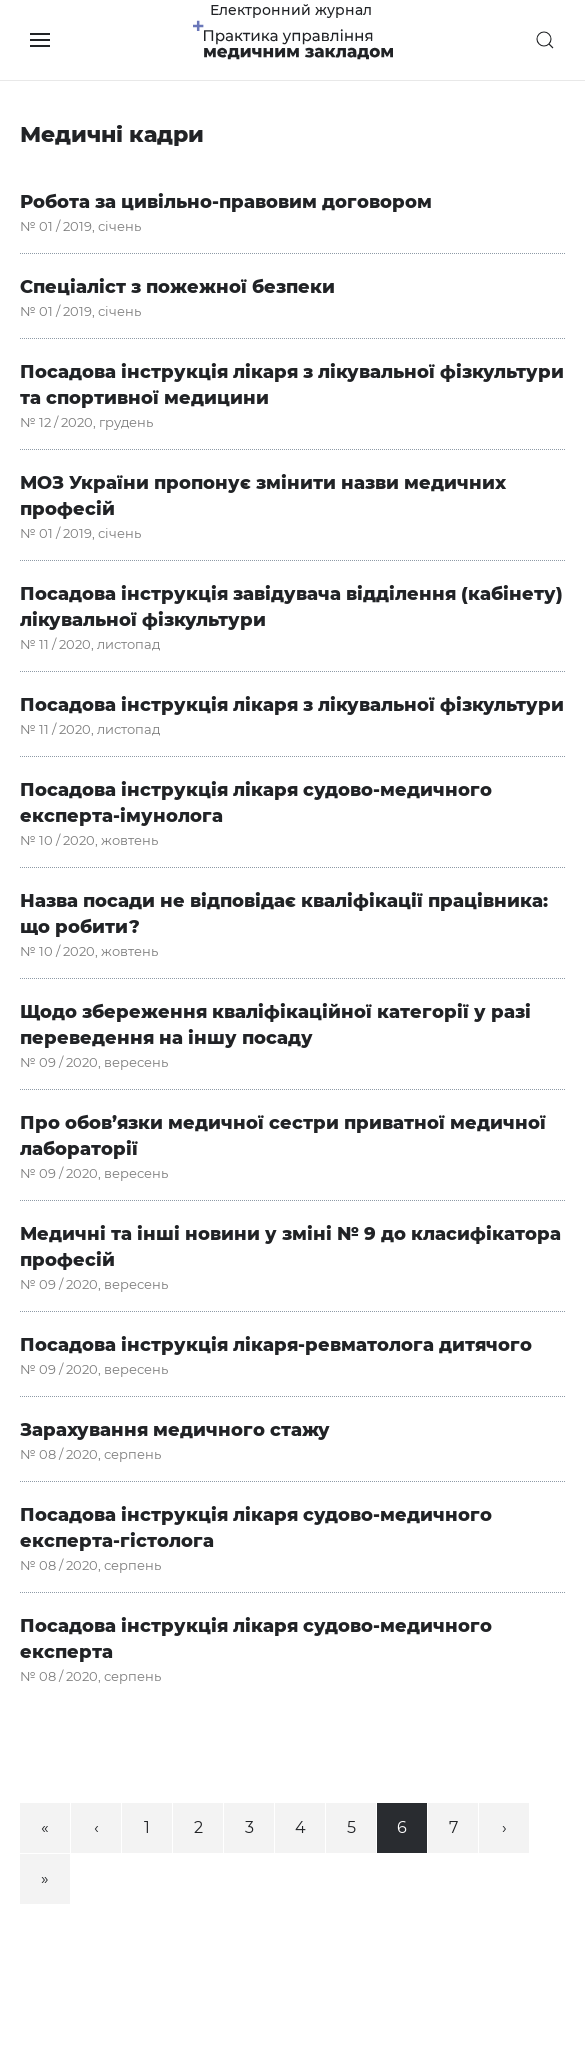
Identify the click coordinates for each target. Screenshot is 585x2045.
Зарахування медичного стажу (175, 1430)
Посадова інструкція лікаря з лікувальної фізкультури (292, 705)
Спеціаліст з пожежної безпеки (177, 287)
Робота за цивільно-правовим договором (226, 202)
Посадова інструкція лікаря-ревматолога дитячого (276, 1345)
